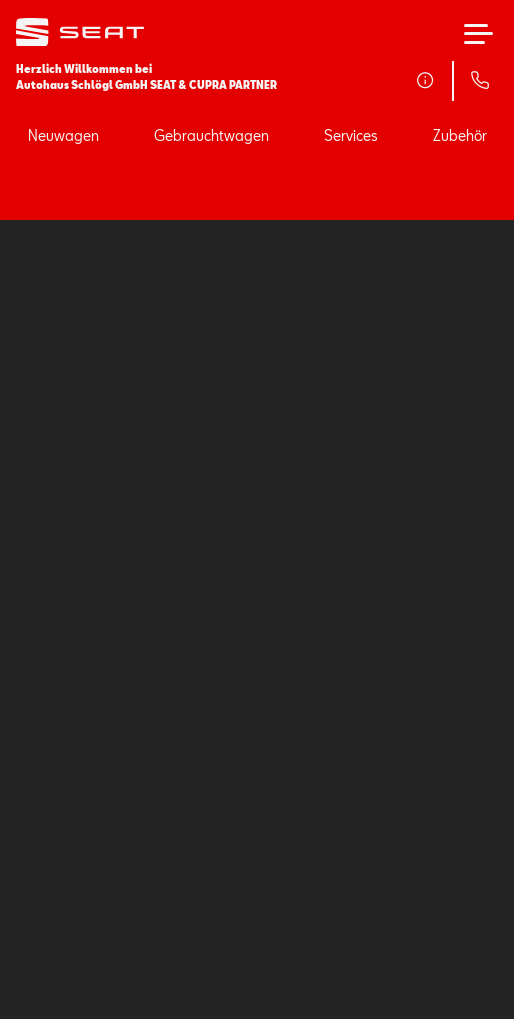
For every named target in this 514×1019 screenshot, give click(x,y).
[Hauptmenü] (478, 34)
